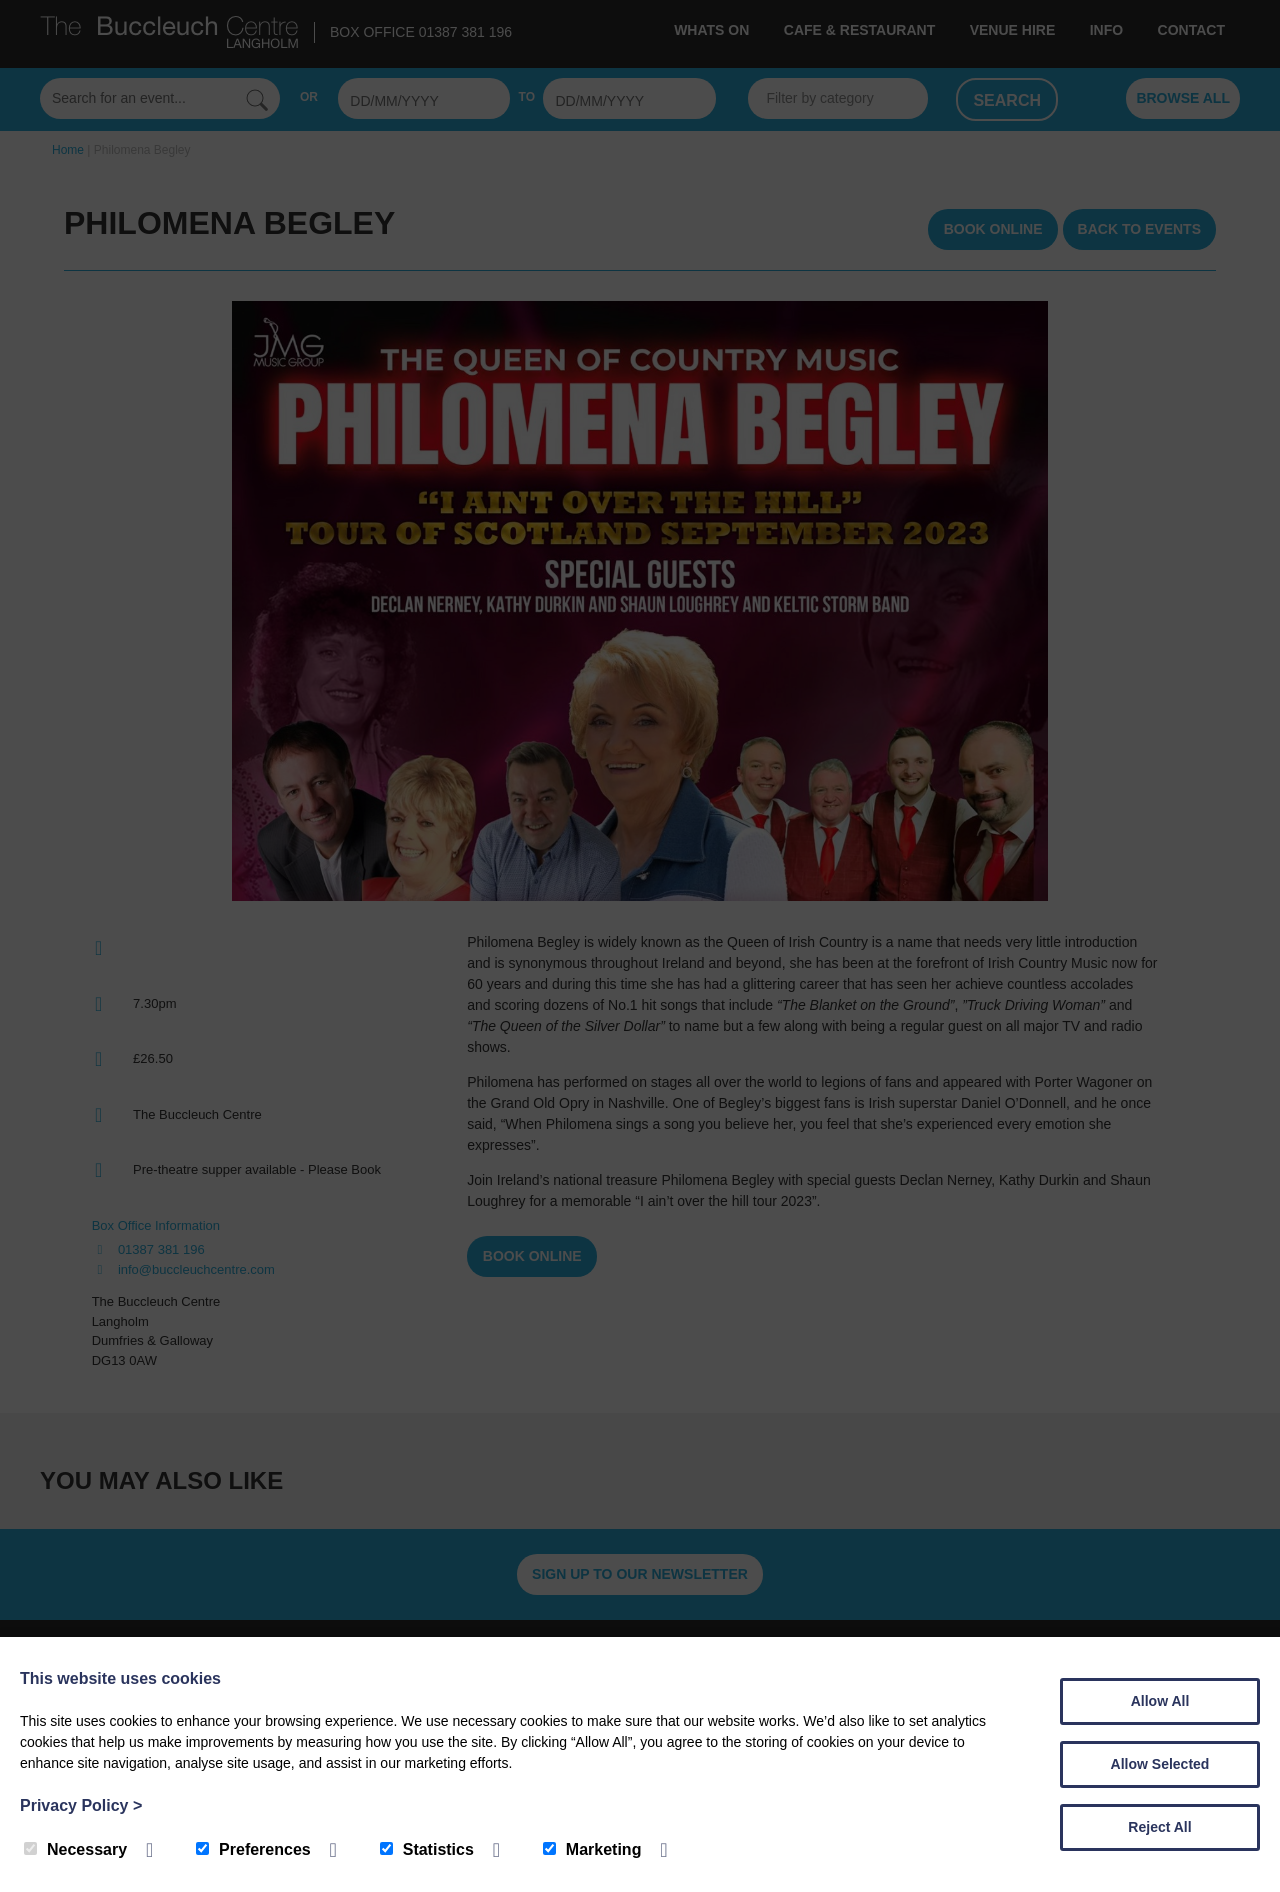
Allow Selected (1160, 1764)
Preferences (253, 1849)
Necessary (75, 1849)
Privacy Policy (81, 1805)
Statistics (427, 1849)
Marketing (592, 1849)
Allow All (1160, 1701)
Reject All (1159, 1827)
